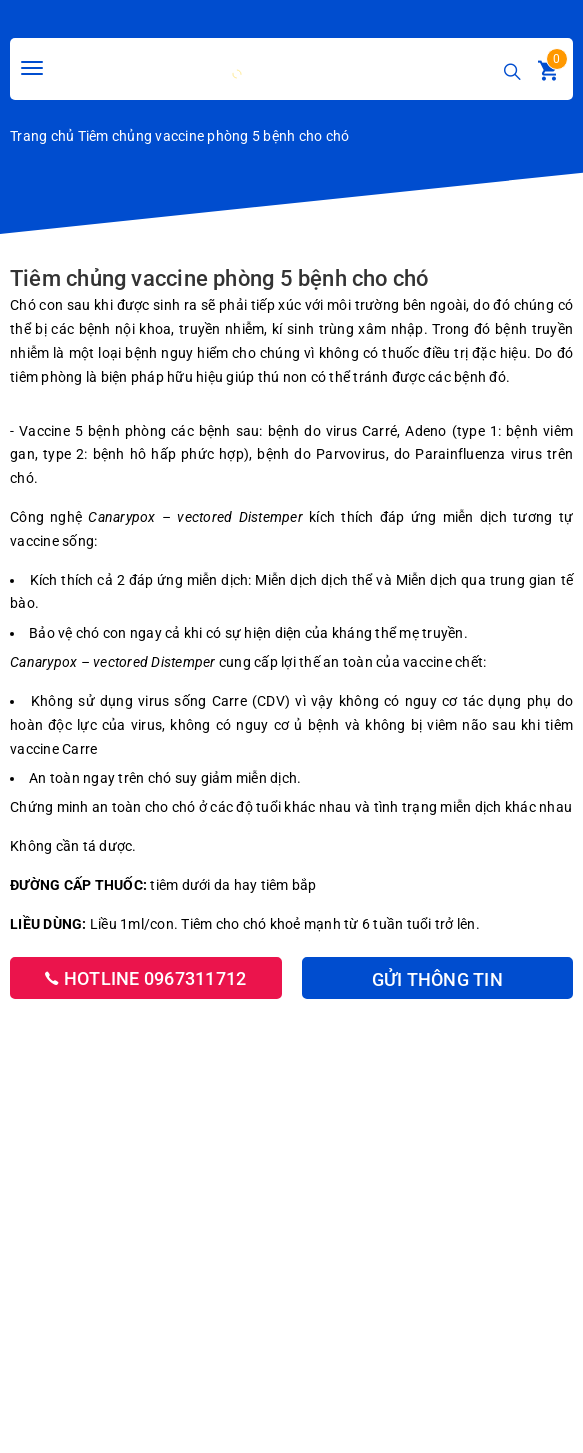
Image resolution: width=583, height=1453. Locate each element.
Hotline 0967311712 (145, 978)
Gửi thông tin (437, 979)
